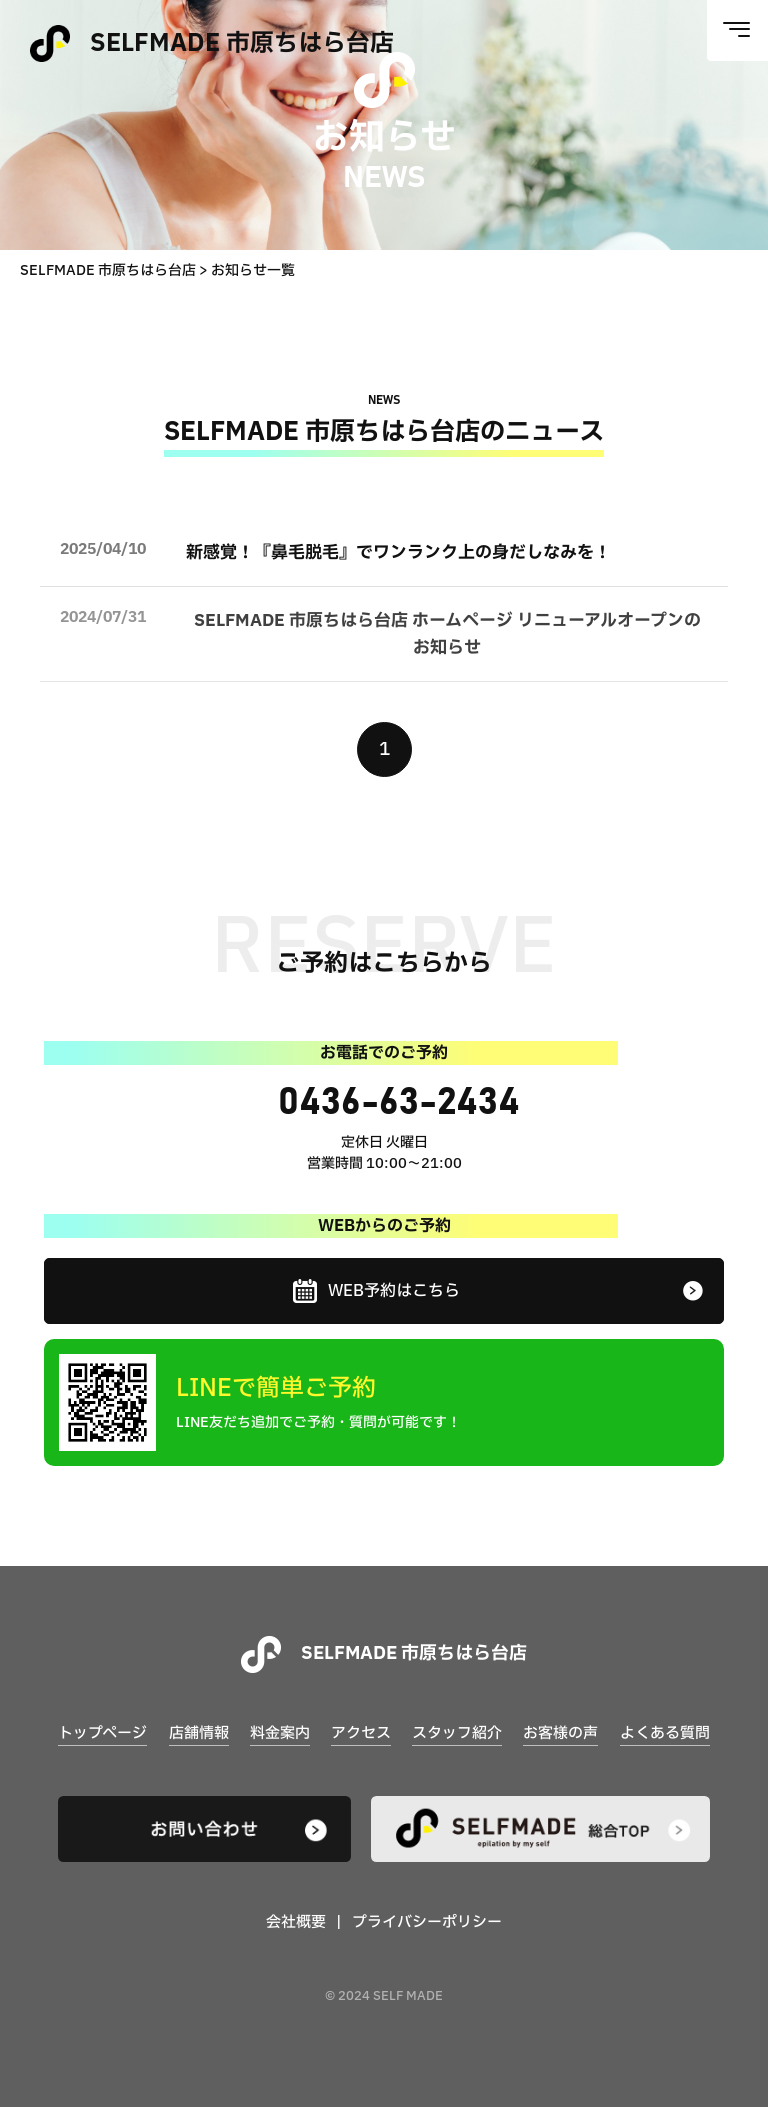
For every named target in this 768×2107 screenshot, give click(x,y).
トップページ (102, 1733)
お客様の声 (560, 1733)
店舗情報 (199, 1733)
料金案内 (280, 1733)
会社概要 (296, 1923)
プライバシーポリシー (427, 1923)
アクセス (361, 1733)
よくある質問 (665, 1733)
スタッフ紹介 (457, 1733)
